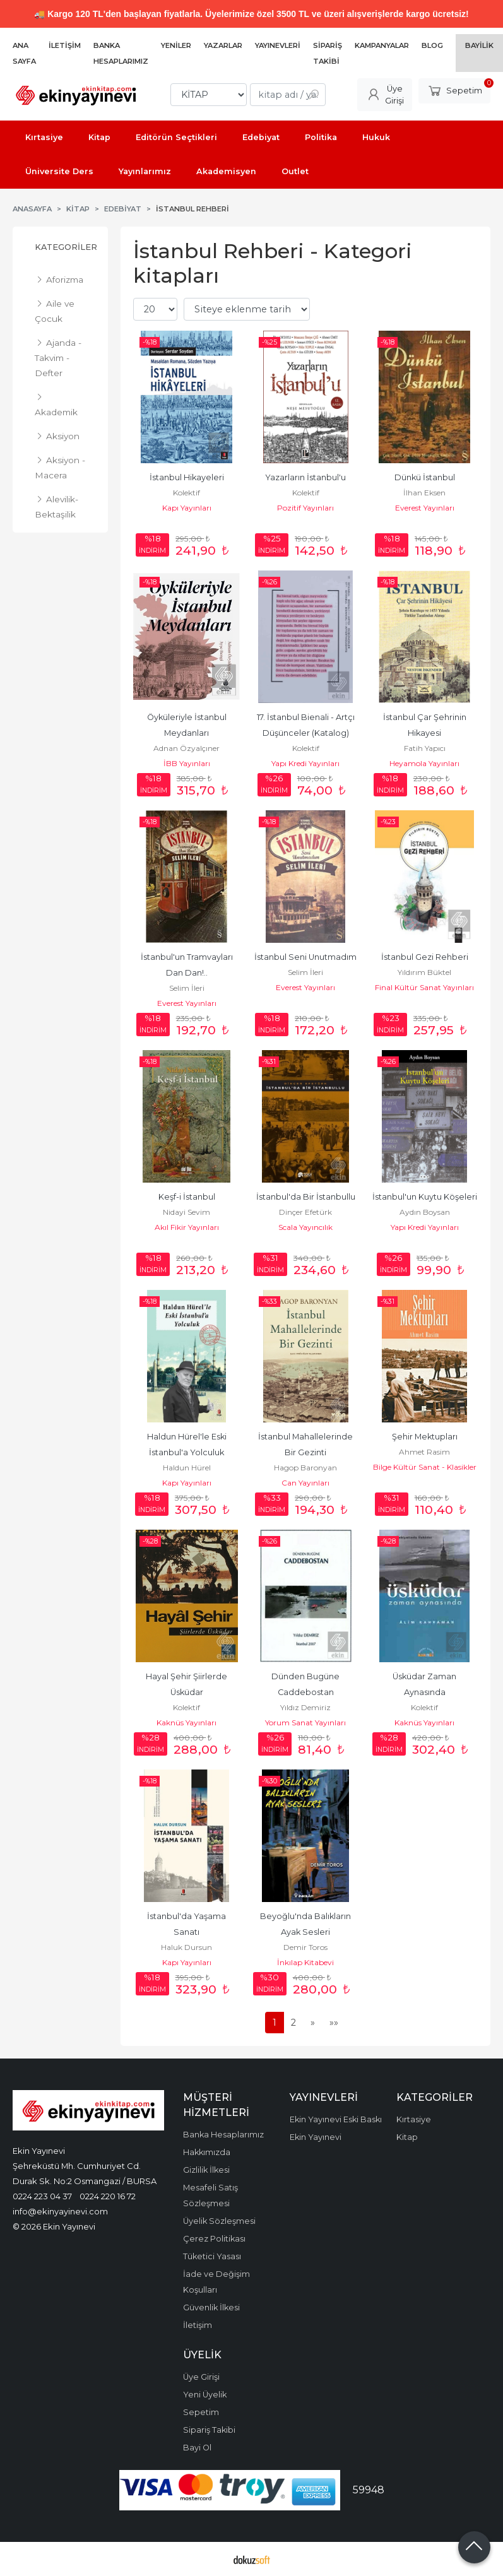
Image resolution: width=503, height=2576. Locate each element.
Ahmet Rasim (424, 1451)
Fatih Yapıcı (425, 748)
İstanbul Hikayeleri (187, 477)
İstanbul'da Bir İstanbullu (305, 1197)
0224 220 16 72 (108, 2196)
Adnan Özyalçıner (186, 748)
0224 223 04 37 (42, 2196)
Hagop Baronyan (305, 1467)
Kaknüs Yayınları (186, 1722)
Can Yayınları (305, 1482)
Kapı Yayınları (186, 507)
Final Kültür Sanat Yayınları (424, 987)
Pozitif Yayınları (305, 507)
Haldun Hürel (187, 1467)
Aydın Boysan (424, 1212)
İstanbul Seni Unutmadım (305, 957)
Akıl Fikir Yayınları (187, 1227)
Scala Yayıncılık (305, 1227)
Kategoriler (66, 247)
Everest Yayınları (424, 507)
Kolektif (186, 492)
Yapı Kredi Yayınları (305, 763)
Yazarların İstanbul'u (305, 477)
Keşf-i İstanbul (186, 1197)
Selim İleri (186, 988)
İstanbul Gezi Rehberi (424, 957)
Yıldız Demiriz (305, 1707)
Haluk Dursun (186, 1947)
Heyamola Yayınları (424, 763)
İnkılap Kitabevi (305, 1962)
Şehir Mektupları (425, 1436)
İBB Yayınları (186, 763)
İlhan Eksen (424, 492)
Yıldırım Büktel (424, 972)
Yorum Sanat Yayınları (305, 1722)
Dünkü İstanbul (424, 477)
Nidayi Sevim (186, 1212)
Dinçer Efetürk (305, 1212)
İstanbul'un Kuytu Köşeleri (424, 1197)
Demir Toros (305, 1947)
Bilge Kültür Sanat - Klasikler (424, 1467)
